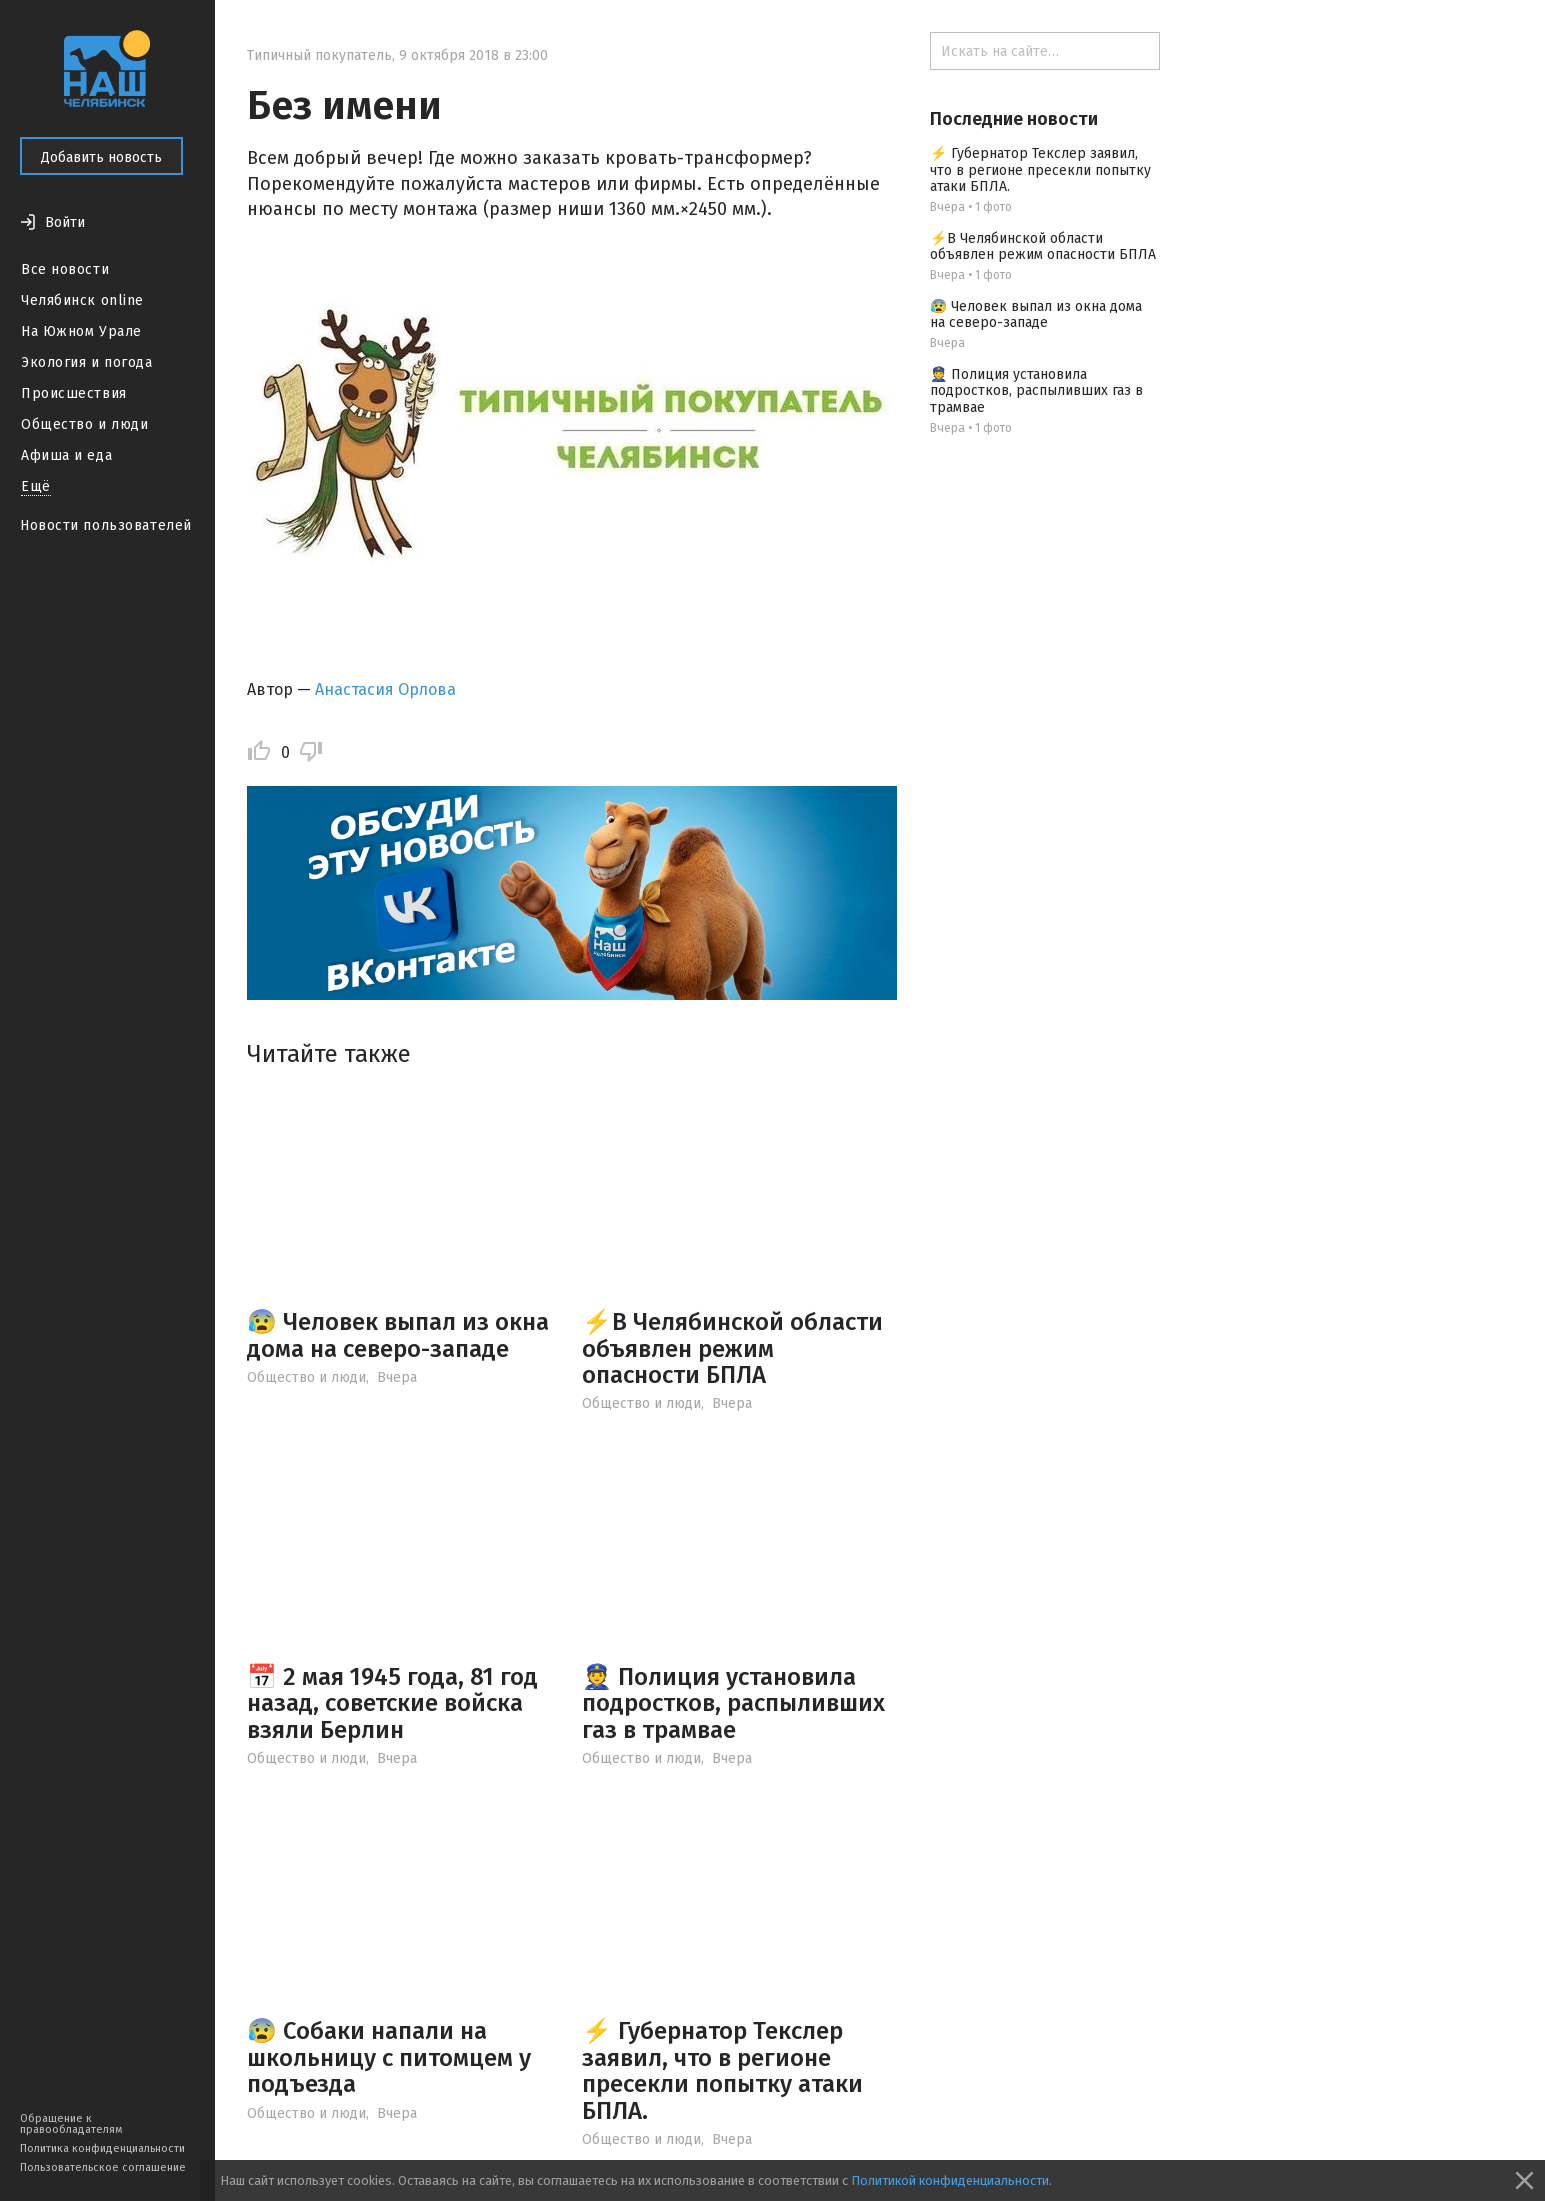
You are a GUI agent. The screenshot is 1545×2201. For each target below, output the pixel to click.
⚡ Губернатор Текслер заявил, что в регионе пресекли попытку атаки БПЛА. (722, 2070)
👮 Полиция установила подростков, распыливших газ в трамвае (733, 1703)
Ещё (36, 486)
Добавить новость (101, 157)
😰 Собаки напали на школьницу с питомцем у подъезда (389, 2057)
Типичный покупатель (319, 55)
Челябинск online (82, 300)
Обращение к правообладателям (71, 2124)
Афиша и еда (66, 455)
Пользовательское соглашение (103, 2167)
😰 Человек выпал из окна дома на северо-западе (398, 1335)
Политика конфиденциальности (102, 2148)
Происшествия (74, 393)
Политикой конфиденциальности (950, 2180)
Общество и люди (84, 424)
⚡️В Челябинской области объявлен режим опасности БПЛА (732, 1348)
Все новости (65, 269)
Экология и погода (87, 362)
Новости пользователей (106, 525)
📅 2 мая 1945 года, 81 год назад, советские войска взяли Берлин (392, 1703)
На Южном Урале (81, 331)
